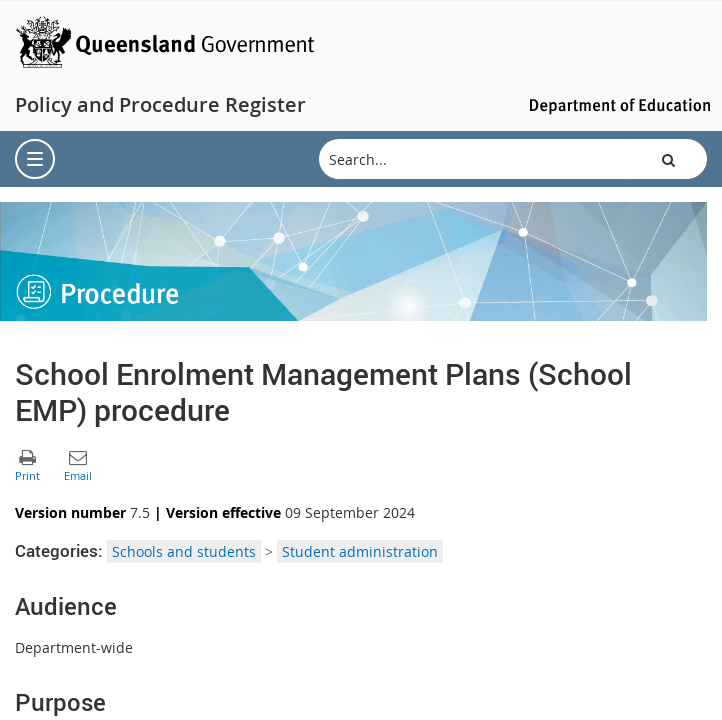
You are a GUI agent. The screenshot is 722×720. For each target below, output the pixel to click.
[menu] (35, 159)
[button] (668, 159)
